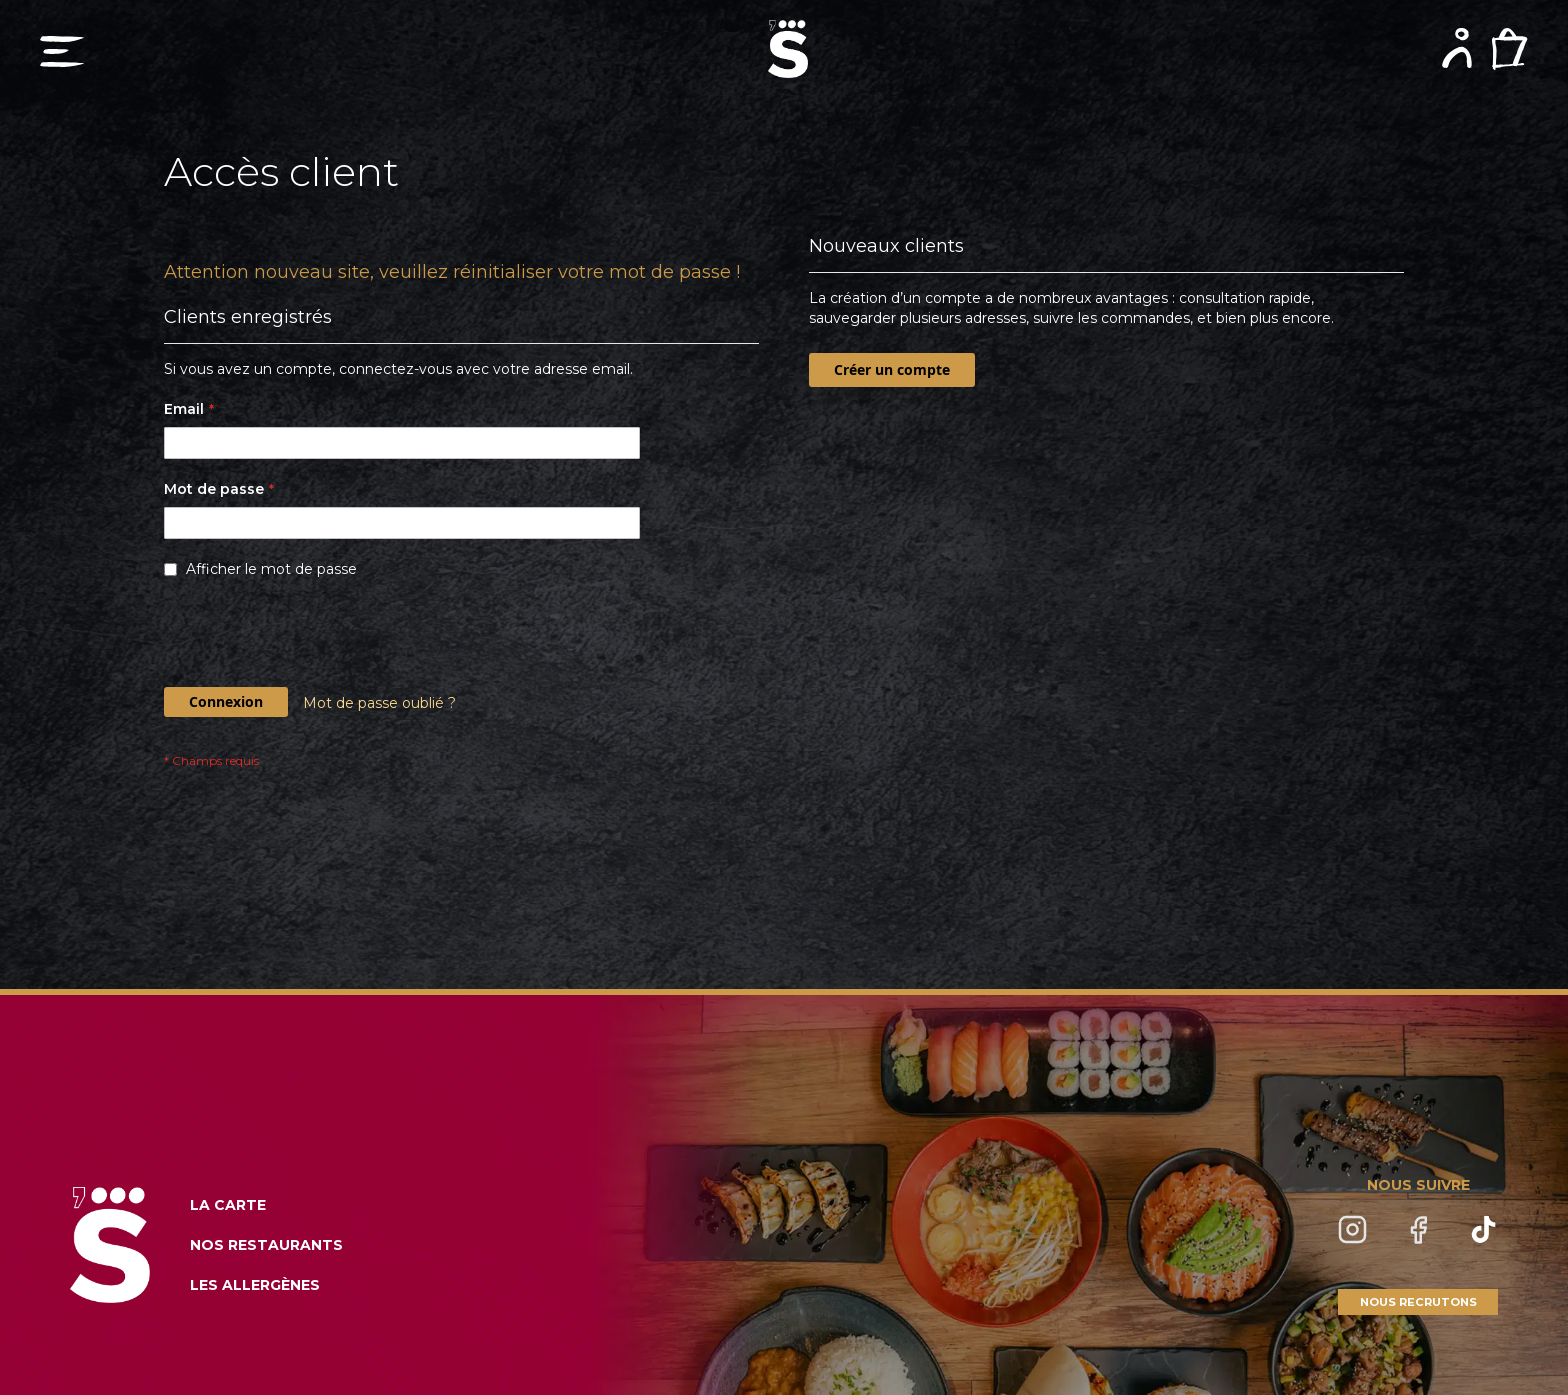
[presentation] (316, 638)
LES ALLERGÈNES (255, 1285)
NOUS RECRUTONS (1418, 1302)
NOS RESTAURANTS (266, 1245)
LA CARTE (228, 1205)
